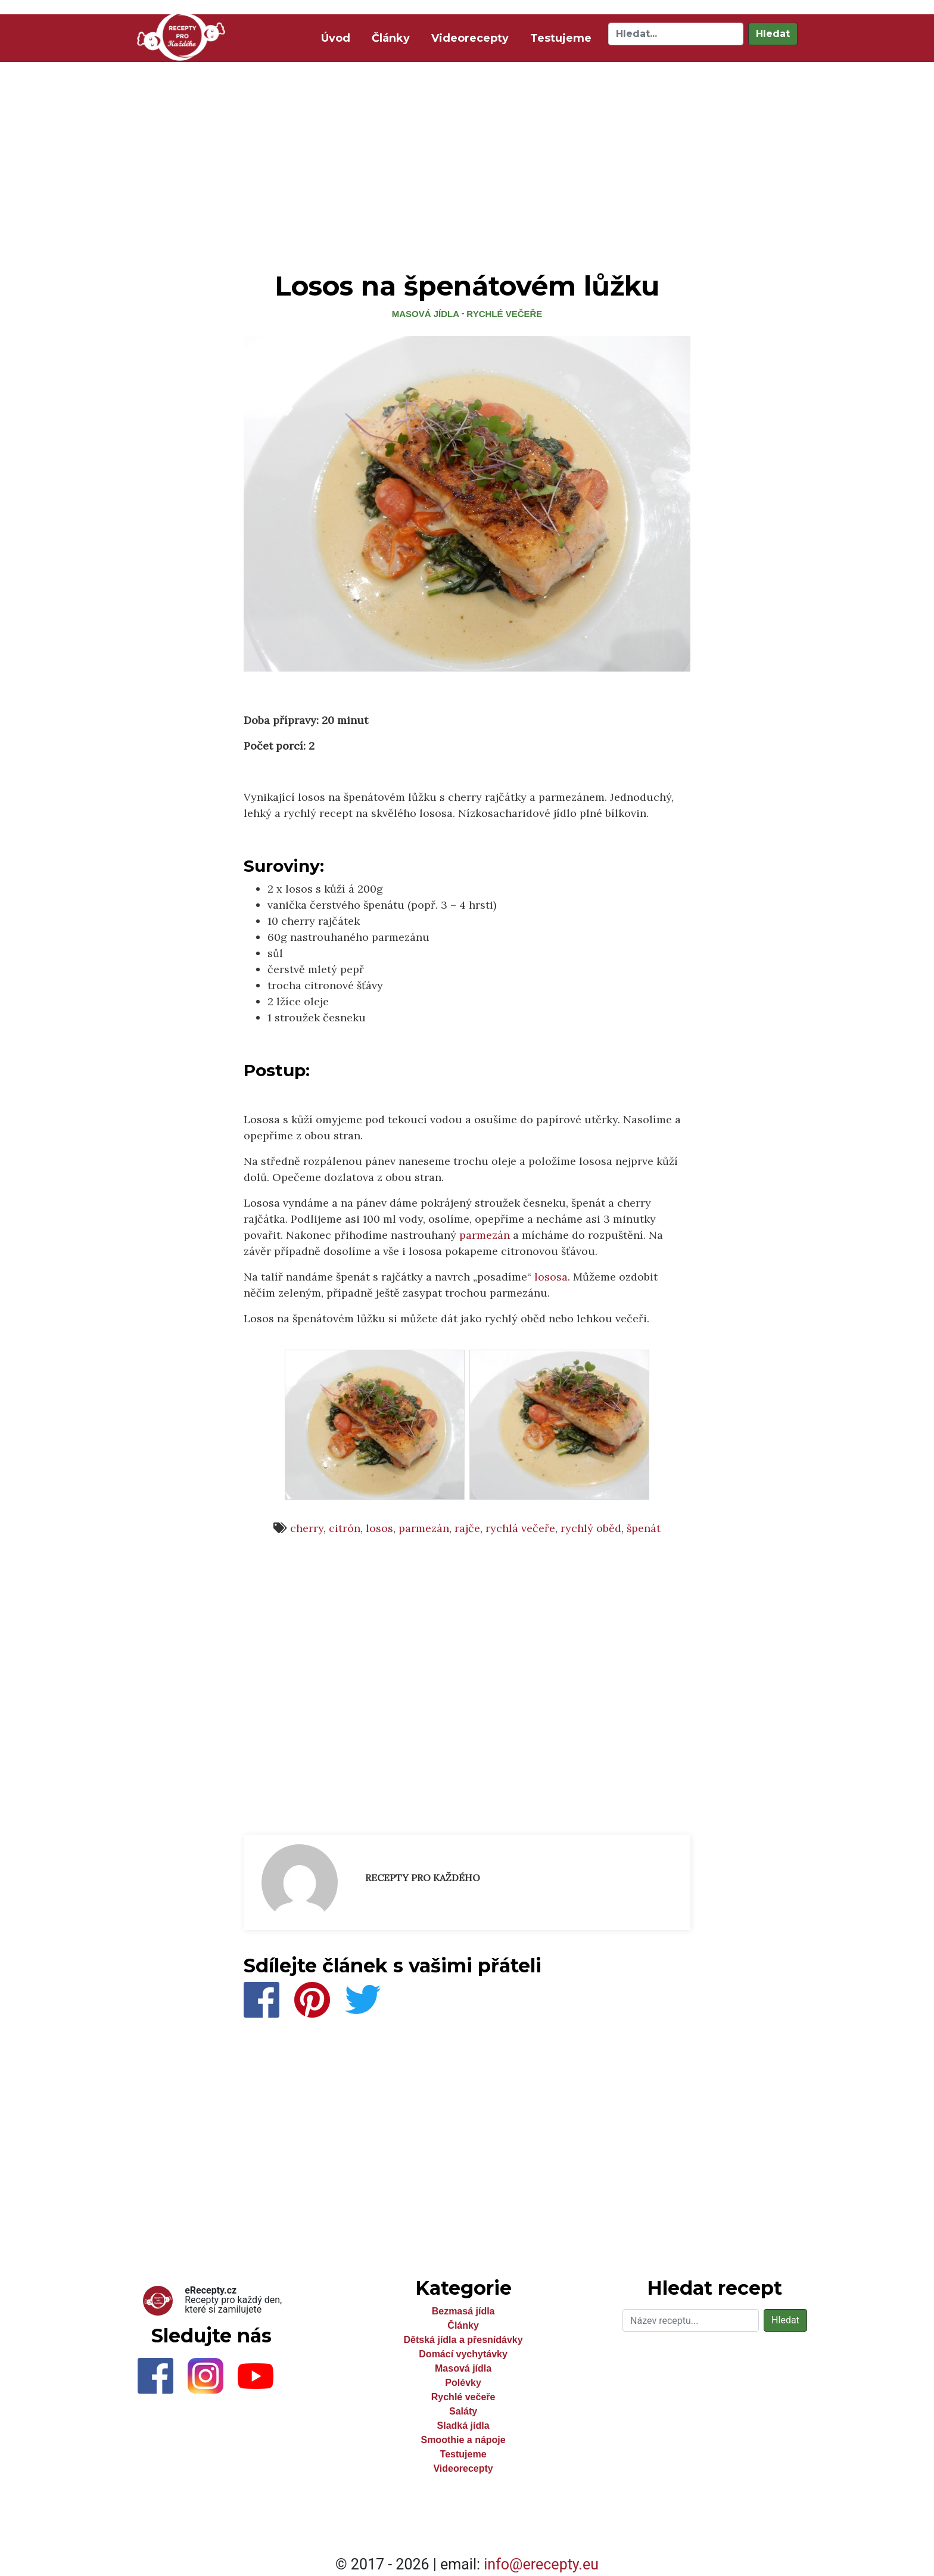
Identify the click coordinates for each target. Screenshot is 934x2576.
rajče (467, 1528)
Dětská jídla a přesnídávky (463, 2340)
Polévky (463, 2383)
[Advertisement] (467, 154)
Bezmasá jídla (463, 2311)
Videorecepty (470, 38)
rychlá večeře (520, 1528)
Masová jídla (425, 314)
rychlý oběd (591, 1528)
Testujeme (560, 38)
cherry (306, 1528)
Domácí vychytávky (463, 2354)
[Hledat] (675, 34)
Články (391, 38)
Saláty (463, 2411)
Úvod (338, 37)
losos (379, 1528)
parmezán (484, 1235)
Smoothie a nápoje (463, 2440)
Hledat (773, 33)
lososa (551, 1277)
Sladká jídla (463, 2425)
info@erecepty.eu (541, 2564)
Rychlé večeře (504, 314)
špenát (644, 1528)
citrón (344, 1528)
